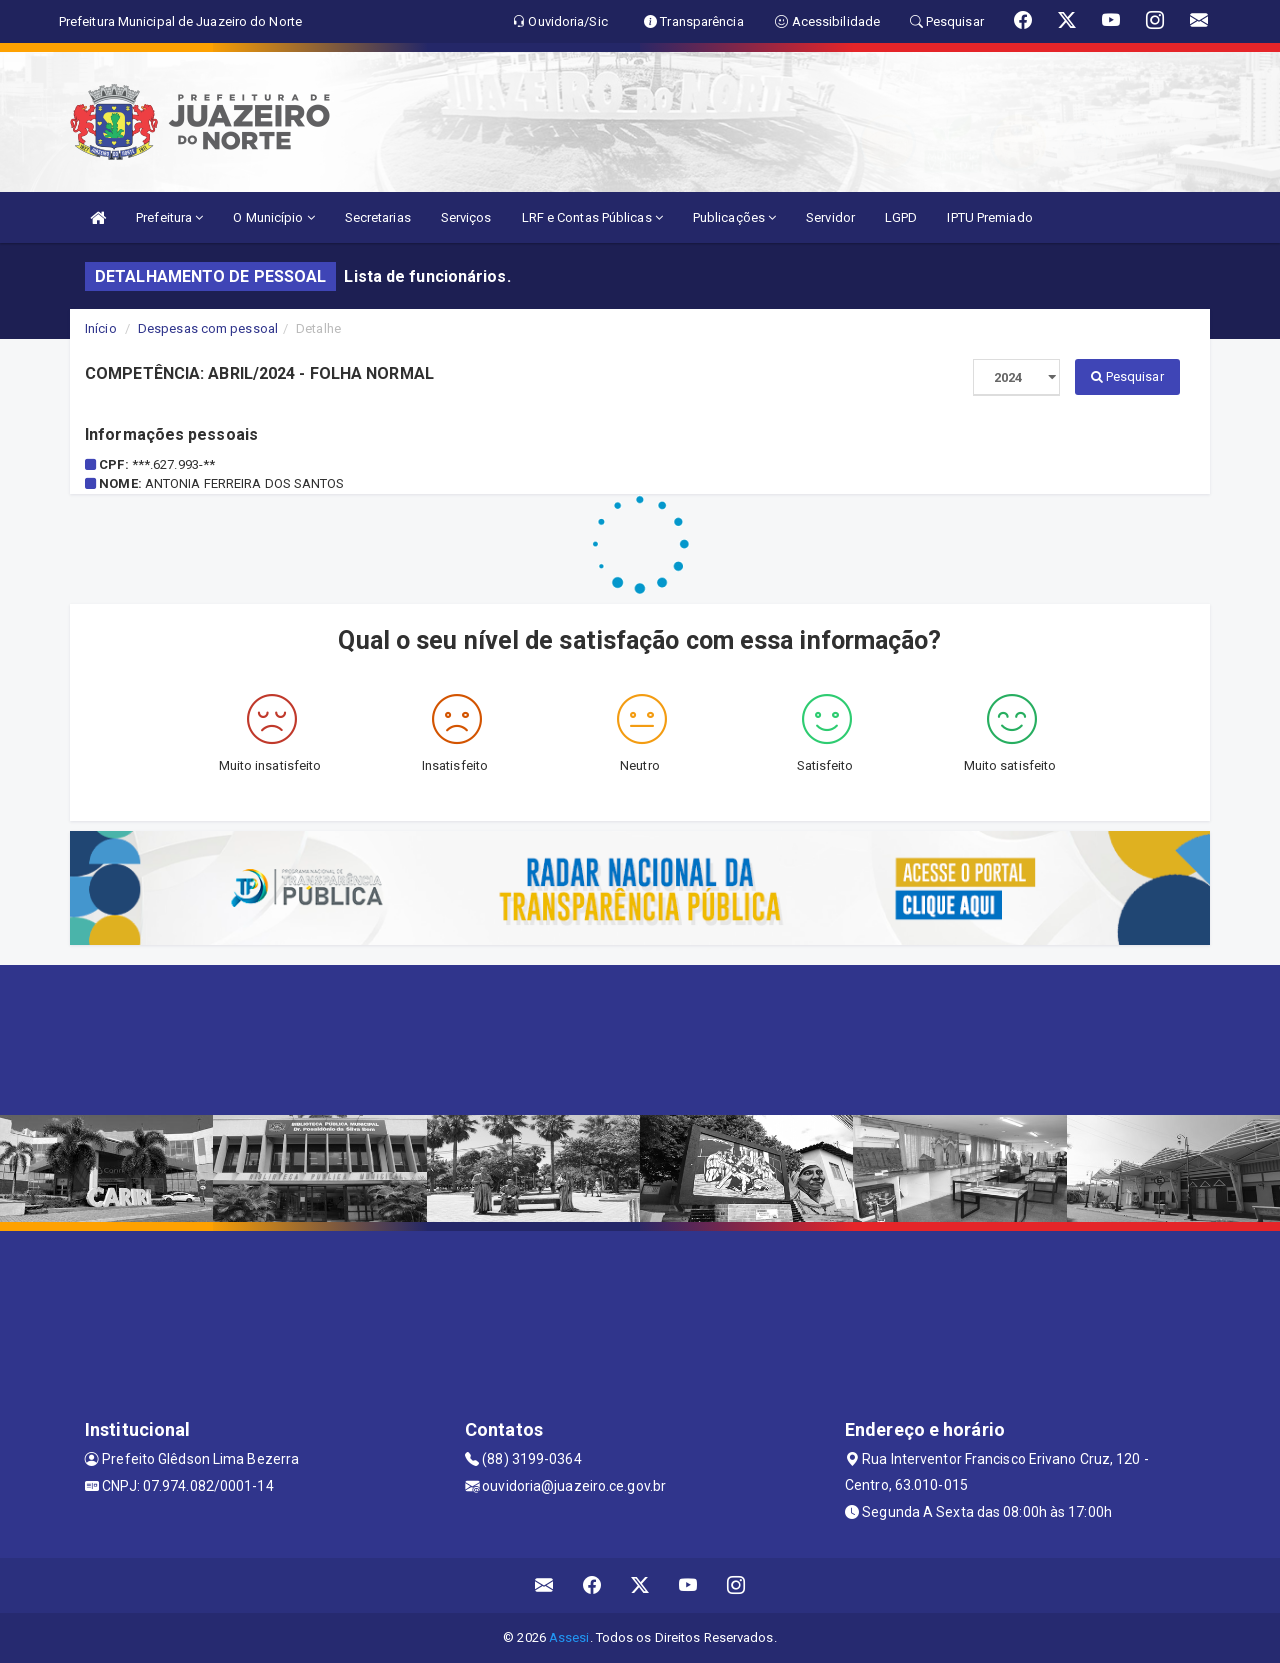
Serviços (466, 217)
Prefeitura (169, 217)
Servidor (830, 217)
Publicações (734, 217)
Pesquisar (1127, 376)
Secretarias (378, 217)
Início (101, 328)
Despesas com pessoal (208, 328)
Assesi (569, 1637)
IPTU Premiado (989, 217)
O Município (273, 217)
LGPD (901, 217)
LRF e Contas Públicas (592, 217)
